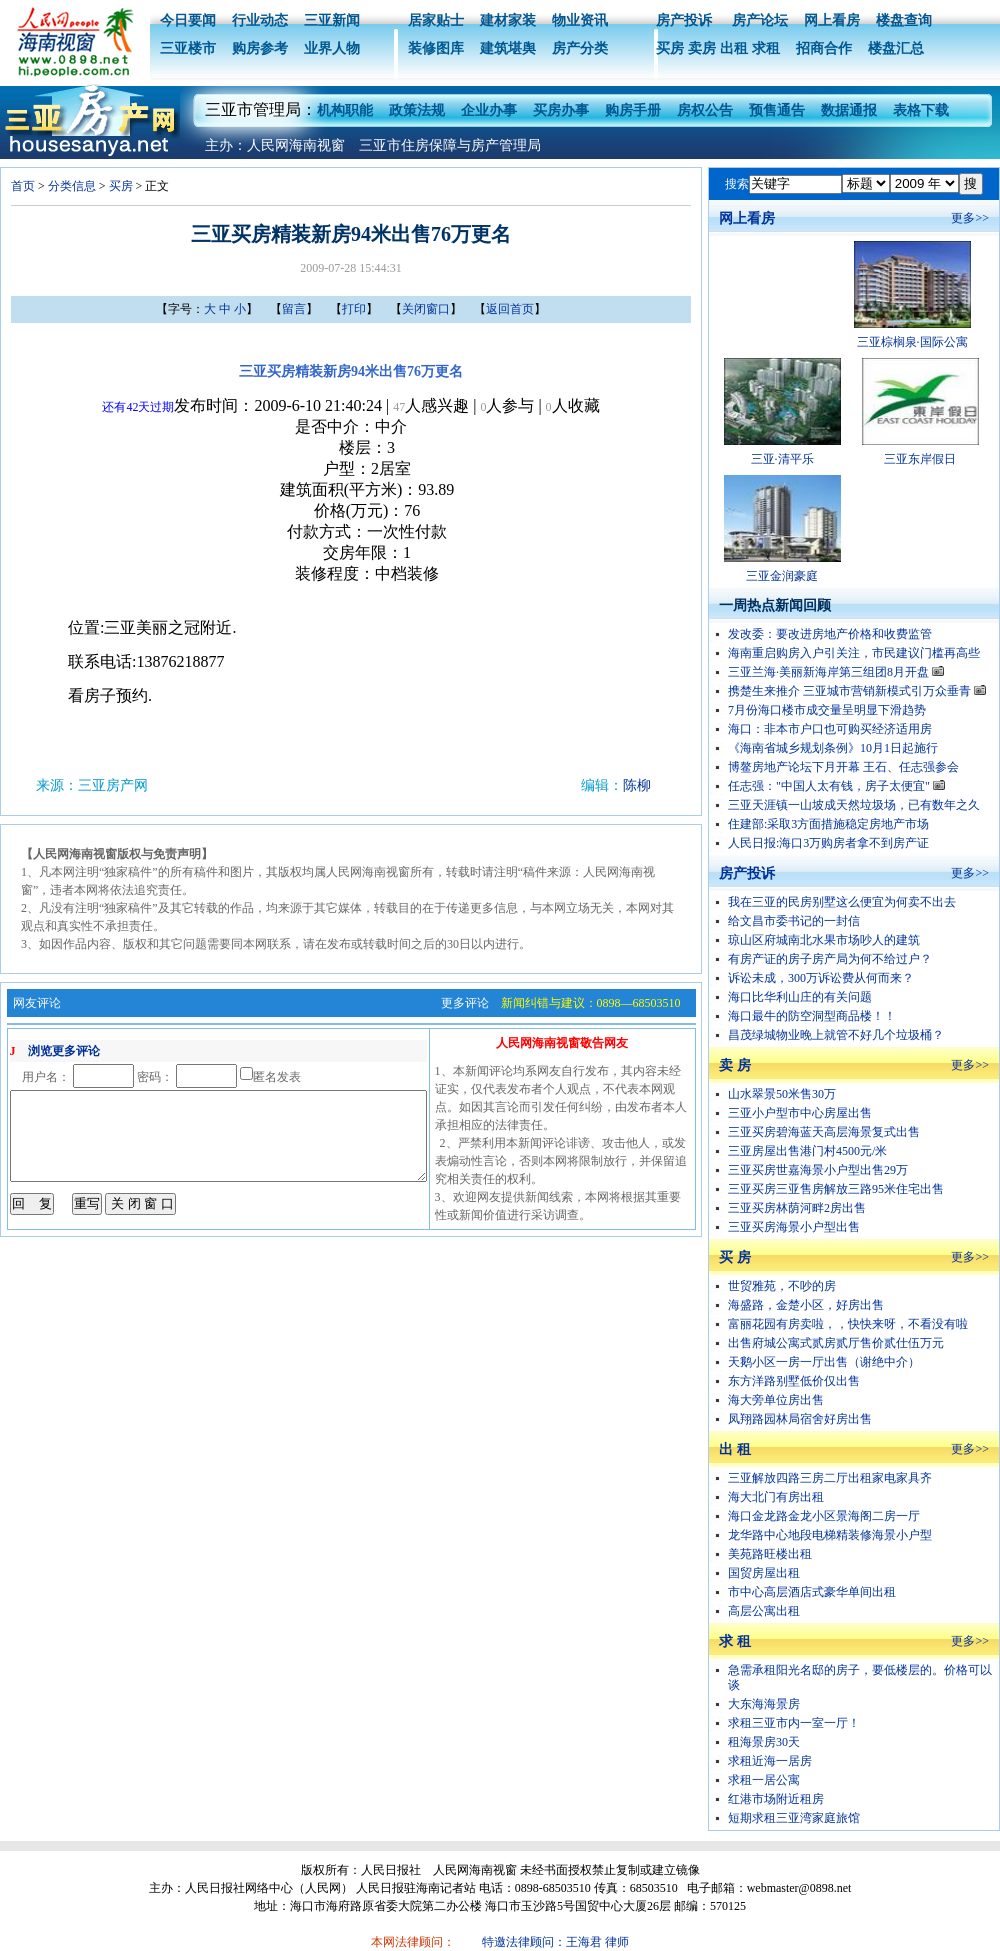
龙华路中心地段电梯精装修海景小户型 (830, 1535)
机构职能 (345, 110)
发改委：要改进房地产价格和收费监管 (830, 634)
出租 (734, 48)
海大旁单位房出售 (776, 1400)
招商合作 (824, 48)
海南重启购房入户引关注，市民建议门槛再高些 (854, 653)
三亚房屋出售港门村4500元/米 (807, 1151)
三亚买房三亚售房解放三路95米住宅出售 (836, 1189)
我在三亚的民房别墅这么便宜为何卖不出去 (842, 902)
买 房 (735, 1257)
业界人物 (332, 48)
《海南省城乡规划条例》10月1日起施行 (833, 748)
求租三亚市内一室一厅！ (794, 1723)
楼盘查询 (904, 20)
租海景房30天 (764, 1742)
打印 (354, 309)
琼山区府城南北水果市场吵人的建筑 (824, 940)
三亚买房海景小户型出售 (794, 1227)
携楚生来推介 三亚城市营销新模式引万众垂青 (857, 691)
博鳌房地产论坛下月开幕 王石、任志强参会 (843, 767)
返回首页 (510, 309)
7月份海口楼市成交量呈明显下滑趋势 (827, 710)
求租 (766, 48)
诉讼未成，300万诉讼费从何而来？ (821, 978)
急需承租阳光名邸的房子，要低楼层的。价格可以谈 (860, 1677)
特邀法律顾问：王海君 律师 (555, 1942)
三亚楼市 (188, 48)
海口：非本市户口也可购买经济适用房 (830, 729)
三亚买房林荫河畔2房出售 (797, 1208)
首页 (23, 186)
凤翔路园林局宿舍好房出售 (800, 1419)
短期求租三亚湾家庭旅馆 (794, 1818)
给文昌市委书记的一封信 (794, 921)
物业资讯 (580, 20)
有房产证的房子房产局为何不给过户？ (830, 959)
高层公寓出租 (764, 1611)
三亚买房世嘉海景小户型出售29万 (818, 1170)
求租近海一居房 (770, 1761)
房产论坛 (758, 20)
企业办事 (489, 110)
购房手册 (633, 110)
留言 (294, 309)
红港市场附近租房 (776, 1799)
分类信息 (72, 186)
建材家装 (508, 20)
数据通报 (849, 110)
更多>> (970, 218)
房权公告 (705, 110)
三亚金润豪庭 (782, 576)
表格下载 (921, 110)
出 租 (735, 1449)
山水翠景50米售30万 (782, 1094)
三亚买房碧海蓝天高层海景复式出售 (824, 1132)
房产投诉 (684, 20)
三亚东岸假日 (920, 459)
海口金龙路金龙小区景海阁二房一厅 (824, 1516)
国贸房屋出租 (764, 1573)
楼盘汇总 (896, 48)
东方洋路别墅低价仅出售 (794, 1381)
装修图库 (436, 48)
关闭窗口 (426, 309)
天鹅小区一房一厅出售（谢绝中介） (824, 1362)
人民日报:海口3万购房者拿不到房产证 (828, 843)
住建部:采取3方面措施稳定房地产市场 (828, 824)
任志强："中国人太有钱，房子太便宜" (836, 786)
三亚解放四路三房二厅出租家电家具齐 (830, 1478)
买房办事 (561, 110)
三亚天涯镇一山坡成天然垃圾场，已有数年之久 (854, 805)
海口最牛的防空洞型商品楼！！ (812, 1016)
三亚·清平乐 (782, 459)
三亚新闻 (332, 20)
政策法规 (417, 110)
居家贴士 (436, 20)
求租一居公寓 (764, 1780)
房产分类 (580, 48)
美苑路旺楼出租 (770, 1554)
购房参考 (260, 48)
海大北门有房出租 (776, 1497)
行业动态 (260, 20)
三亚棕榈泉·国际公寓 (912, 342)
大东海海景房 (764, 1704)
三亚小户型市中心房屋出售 (800, 1113)
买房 (670, 48)
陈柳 (637, 785)
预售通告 (777, 110)
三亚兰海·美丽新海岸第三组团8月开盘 (836, 672)
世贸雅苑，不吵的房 (782, 1286)
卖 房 (735, 1065)
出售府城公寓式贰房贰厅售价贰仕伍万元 (836, 1343)
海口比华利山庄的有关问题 (800, 997)
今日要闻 (188, 20)
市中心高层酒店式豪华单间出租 (812, 1592)
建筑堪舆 (508, 48)
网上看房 (832, 20)
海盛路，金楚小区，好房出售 (806, 1305)
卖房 (702, 48)
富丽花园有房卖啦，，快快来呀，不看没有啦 (848, 1324)
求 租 (735, 1641)
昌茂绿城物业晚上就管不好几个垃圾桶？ (836, 1035)
